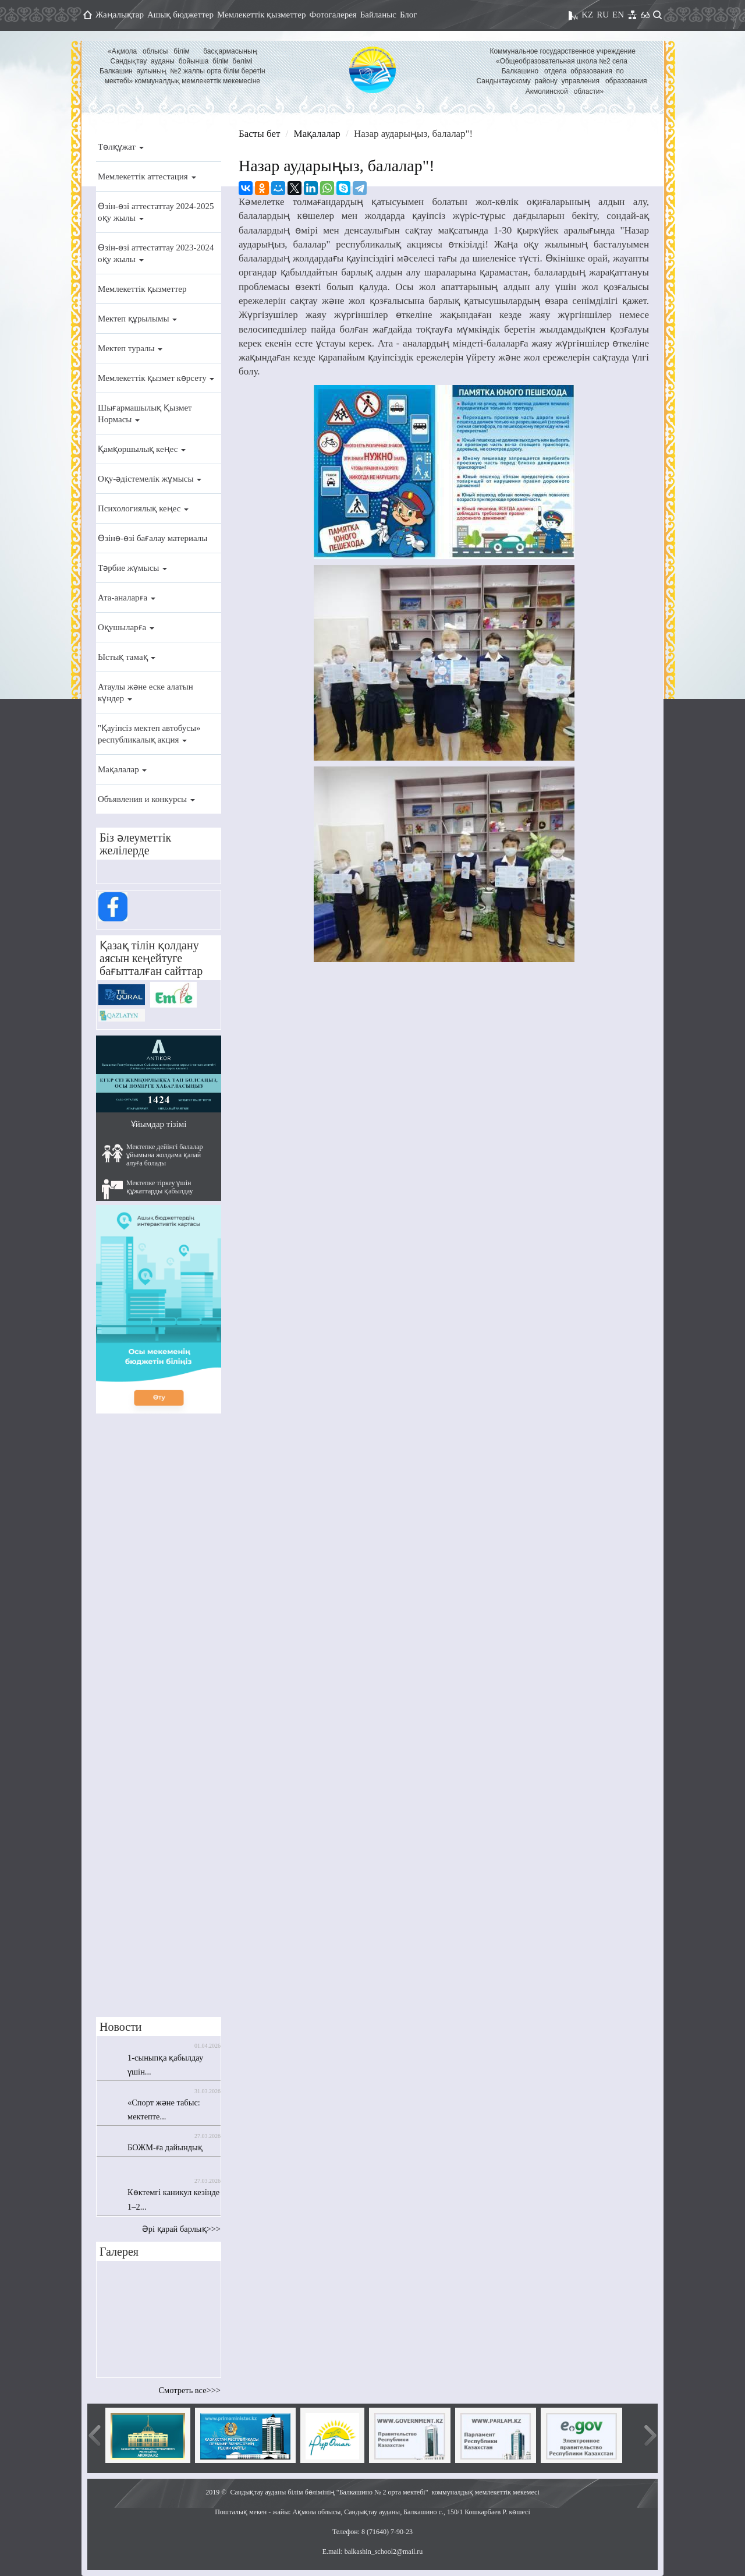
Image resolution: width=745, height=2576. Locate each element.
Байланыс (378, 14)
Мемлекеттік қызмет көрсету (156, 378)
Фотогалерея (333, 14)
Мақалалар (122, 769)
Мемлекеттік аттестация (147, 176)
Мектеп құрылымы (137, 318)
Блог (408, 14)
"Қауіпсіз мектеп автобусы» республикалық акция (149, 733)
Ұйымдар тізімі (159, 1124)
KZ (587, 14)
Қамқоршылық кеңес (142, 449)
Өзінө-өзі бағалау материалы (152, 538)
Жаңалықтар (119, 14)
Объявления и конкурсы (146, 799)
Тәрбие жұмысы (132, 568)
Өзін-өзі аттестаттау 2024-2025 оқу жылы (156, 212)
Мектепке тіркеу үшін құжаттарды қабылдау (147, 1189)
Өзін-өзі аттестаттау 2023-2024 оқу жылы (156, 253)
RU (603, 14)
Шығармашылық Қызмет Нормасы (145, 413)
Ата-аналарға (126, 597)
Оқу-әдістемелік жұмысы (149, 478)
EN (618, 14)
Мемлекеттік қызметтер (261, 14)
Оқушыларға (126, 627)
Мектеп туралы (130, 348)
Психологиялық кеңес (143, 508)
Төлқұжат (121, 146)
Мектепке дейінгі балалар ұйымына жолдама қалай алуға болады (152, 1155)
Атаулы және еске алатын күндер (145, 692)
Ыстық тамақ (126, 657)
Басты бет (259, 133)
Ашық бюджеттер (180, 14)
